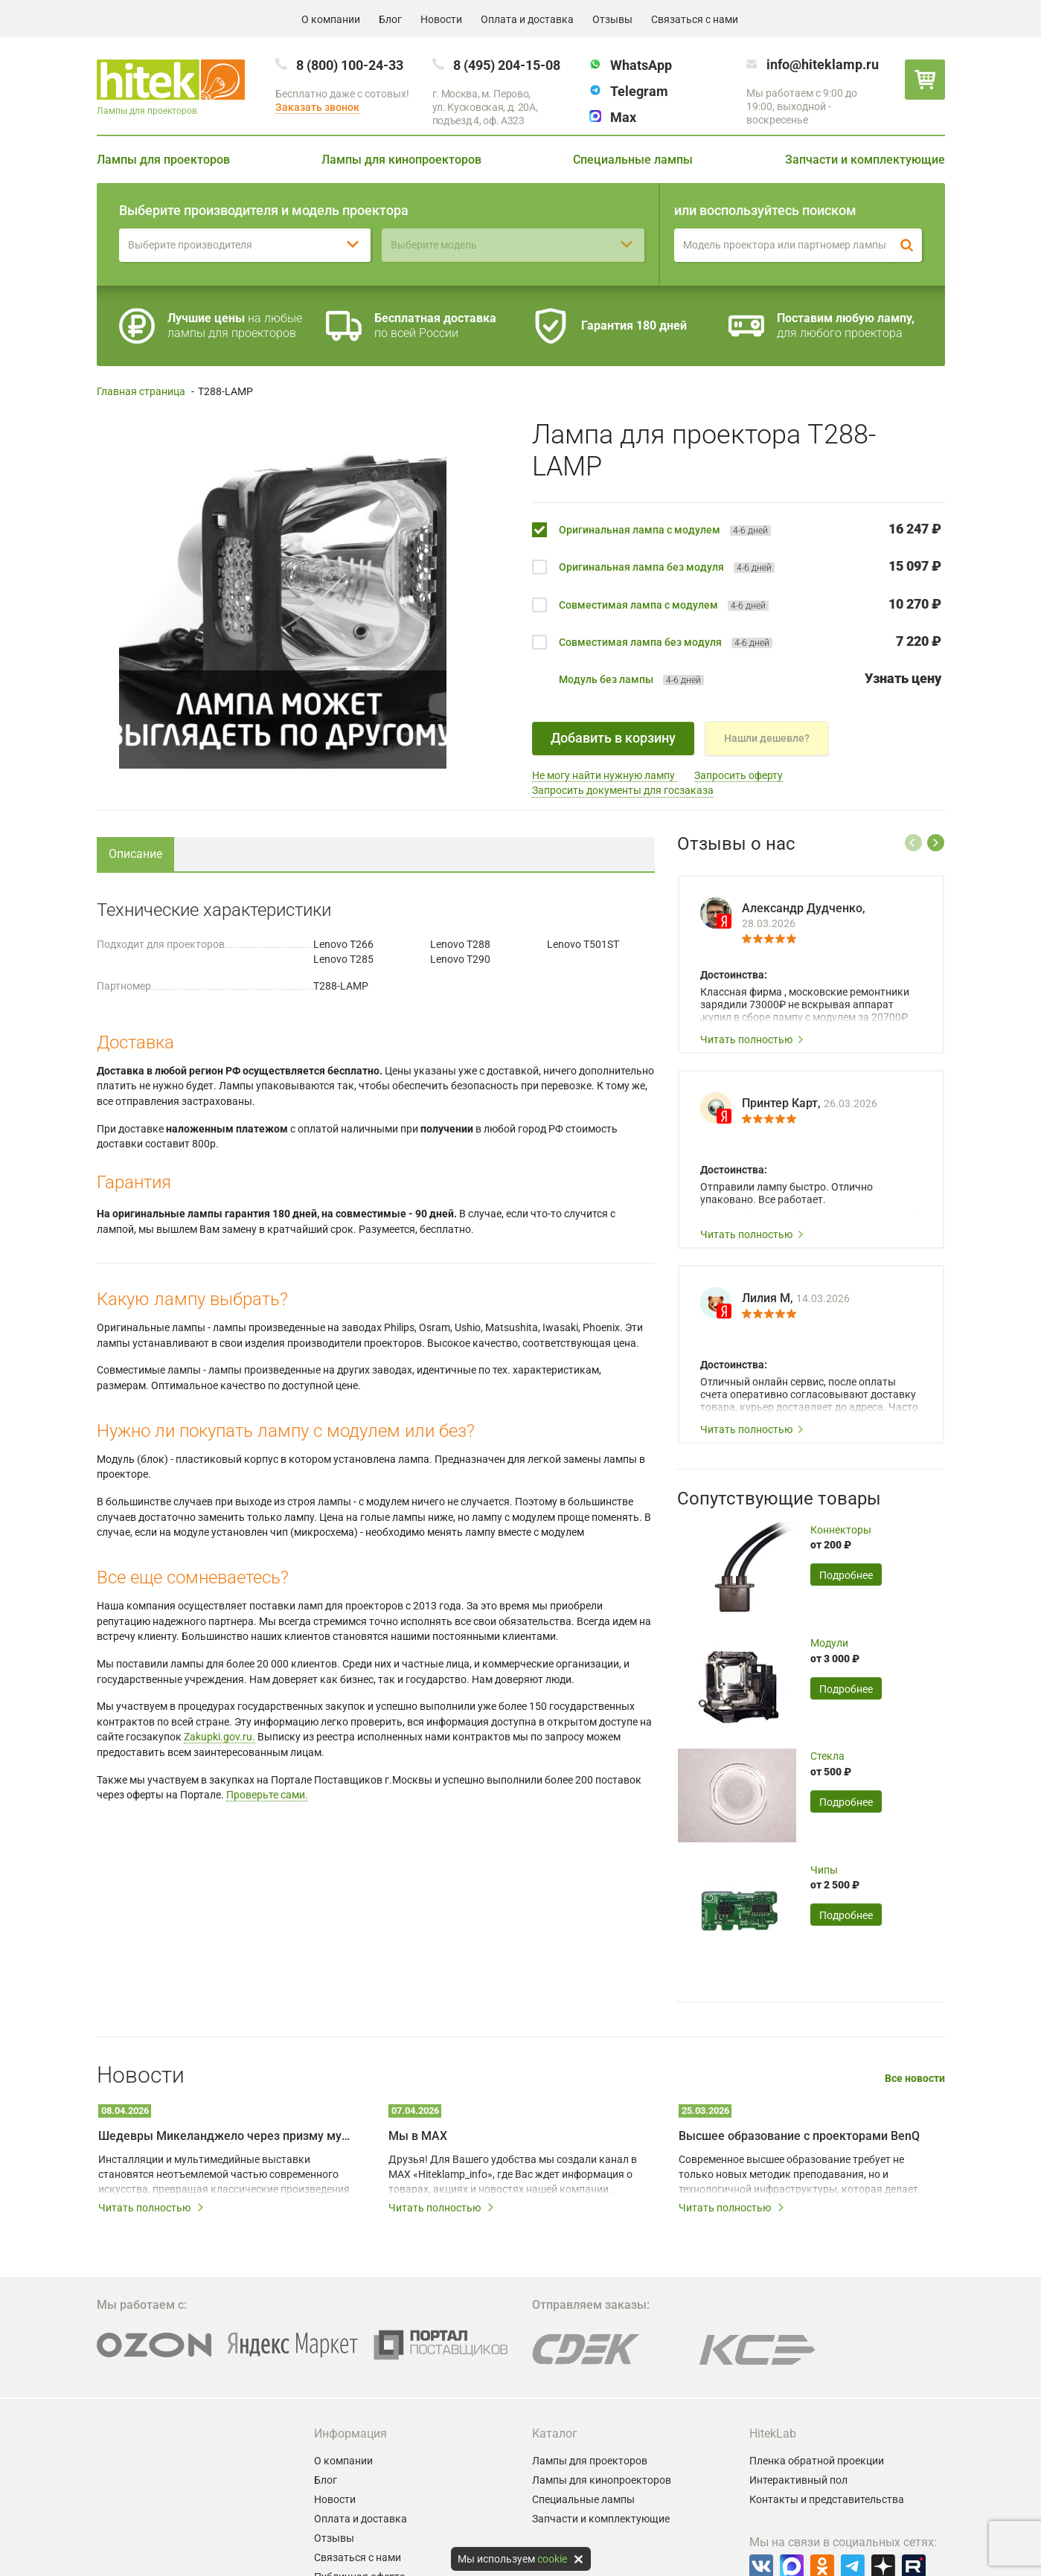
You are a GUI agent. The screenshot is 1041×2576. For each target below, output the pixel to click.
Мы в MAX (417, 2136)
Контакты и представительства (826, 2499)
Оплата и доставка (527, 19)
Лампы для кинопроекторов (401, 160)
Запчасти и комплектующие (865, 160)
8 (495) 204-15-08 (506, 65)
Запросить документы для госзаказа (623, 790)
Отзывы (612, 19)
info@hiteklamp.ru (822, 64)
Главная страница (141, 391)
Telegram (639, 91)
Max (623, 117)
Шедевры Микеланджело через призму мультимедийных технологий (227, 2136)
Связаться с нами (694, 19)
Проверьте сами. (267, 1795)
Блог (390, 19)
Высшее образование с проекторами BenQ (799, 2136)
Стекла (827, 1756)
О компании (330, 19)
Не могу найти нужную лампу (604, 775)
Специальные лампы (633, 160)
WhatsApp (641, 65)
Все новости (915, 2078)
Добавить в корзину (613, 738)
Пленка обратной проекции (816, 2461)
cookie (552, 2559)
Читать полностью (752, 1039)
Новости (441, 19)
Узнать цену (903, 678)
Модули (829, 1643)
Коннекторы (840, 1530)
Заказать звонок (317, 107)
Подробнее (846, 1575)
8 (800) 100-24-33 (349, 65)
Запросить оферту (738, 775)
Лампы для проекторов (163, 160)
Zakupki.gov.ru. (219, 1737)
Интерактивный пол (798, 2480)
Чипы (824, 1870)
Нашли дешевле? (767, 738)
